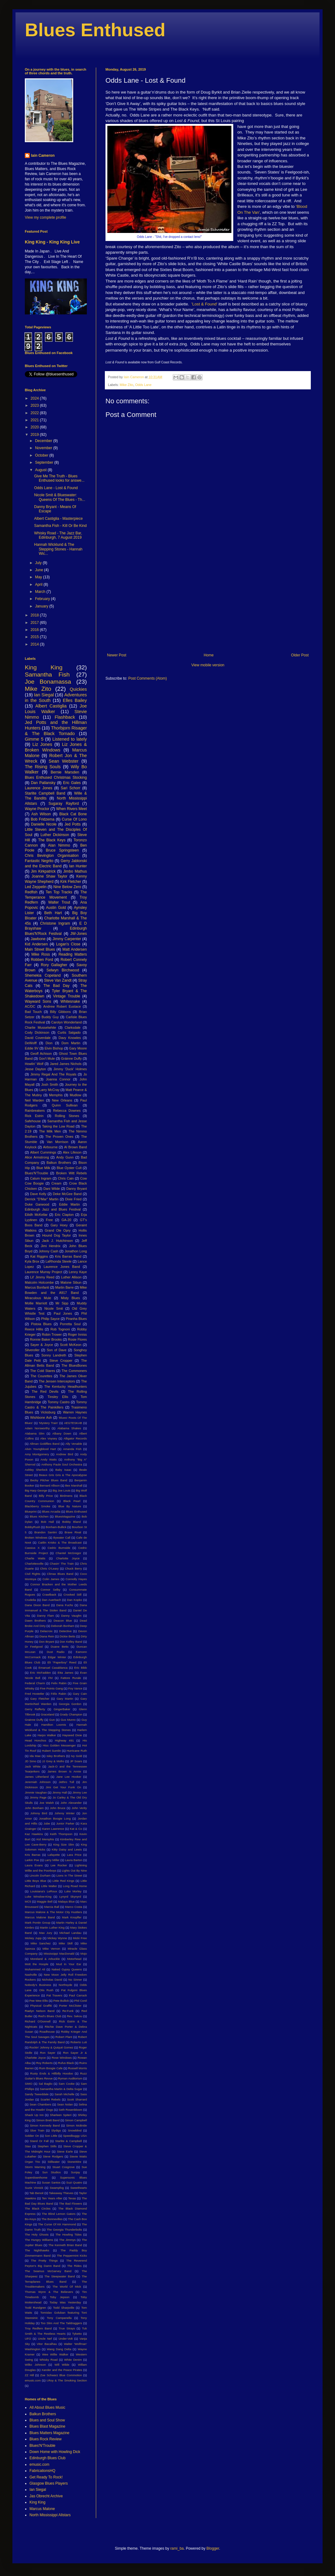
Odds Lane (143, 385)
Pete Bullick (61, 2000)
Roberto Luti (78, 2042)
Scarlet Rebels (50, 2099)
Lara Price (74, 1854)
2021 (35, 420)
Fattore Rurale (70, 1678)
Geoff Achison (41, 1053)
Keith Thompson (61, 1834)
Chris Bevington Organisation (51, 855)
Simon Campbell (76, 2120)
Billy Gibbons (60, 1012)
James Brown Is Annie (64, 1771)
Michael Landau (70, 1932)
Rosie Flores (77, 1339)
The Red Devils (45, 1391)
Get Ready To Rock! (46, 2477)
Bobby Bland (71, 1521)
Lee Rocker (59, 1865)
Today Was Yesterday (65, 2302)
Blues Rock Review (45, 2439)
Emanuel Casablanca (53, 1667)
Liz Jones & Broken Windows (56, 747)
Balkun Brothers (59, 1162)
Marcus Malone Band (40, 1917)
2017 (35, 622)
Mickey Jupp (33, 1938)
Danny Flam (45, 1615)
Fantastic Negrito (39, 861)
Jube (46, 1823)
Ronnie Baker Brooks (46, 1339)
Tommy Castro (58, 1402)
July (39, 563)
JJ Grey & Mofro (53, 1761)
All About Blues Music (47, 2407)
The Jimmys (67, 2239)
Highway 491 (64, 1740)
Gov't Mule (47, 1058)
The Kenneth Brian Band (65, 2245)
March (41, 591)
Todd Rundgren (35, 2307)
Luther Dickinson (55, 835)
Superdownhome (36, 2177)
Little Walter (49, 1886)
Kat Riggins (39, 1256)
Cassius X (32, 1547)
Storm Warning (35, 2167)
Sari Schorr (70, 788)
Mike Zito (126, 385)
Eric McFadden (40, 1672)
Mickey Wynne (57, 1938)
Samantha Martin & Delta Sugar (61, 2089)
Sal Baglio (45, 2083)
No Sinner (75, 1979)
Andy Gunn (65, 1157)
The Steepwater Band (59, 2276)
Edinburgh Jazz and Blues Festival (53, 1209)
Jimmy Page (38, 1797)
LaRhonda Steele (59, 1261)
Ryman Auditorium (70, 2078)
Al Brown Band (75, 1147)
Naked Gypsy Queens (66, 1969)
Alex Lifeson (72, 1152)
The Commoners (74, 1371)
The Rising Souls (43, 766)
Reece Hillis (34, 1329)
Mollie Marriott (36, 1303)
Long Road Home (75, 1886)
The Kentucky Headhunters (65, 1386)
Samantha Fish (47, 674)
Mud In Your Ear (68, 1964)
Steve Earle (65, 2151)
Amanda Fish (72, 1449)
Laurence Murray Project (43, 1272)
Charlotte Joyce (68, 1558)
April (39, 584)
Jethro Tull (66, 1782)
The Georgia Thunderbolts (64, 2229)
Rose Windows (61, 2057)
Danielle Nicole (43, 824)
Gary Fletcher (39, 1698)
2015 (35, 637)
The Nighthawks (37, 2250)
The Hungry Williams (39, 2239)
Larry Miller (52, 1860)
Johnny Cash (48, 1251)
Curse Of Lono (74, 819)
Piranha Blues (76, 1319)
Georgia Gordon (70, 1704)
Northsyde (65, 1985)
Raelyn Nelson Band (40, 2011)
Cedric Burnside (59, 1547)
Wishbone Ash (41, 1417)
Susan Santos (51, 2182)
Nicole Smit (53, 1308)
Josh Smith (49, 1084)
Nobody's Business (38, 1985)
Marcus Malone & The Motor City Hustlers (53, 1912)
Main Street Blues (40, 949)
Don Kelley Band (71, 1641)
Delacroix (46, 1631)
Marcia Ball (51, 1906)
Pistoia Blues (41, 1324)
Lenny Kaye (78, 1272)
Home (209, 655)
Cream (56, 1183)
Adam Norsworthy (37, 1428)
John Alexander (71, 1802)
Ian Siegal (44, 694)
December (44, 441)
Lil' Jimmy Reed (42, 1277)
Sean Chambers (40, 2104)
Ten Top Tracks (59, 892)
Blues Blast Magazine (47, 2426)
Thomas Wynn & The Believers (49, 2291)
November (44, 448)
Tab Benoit (36, 2193)
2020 (35, 427)
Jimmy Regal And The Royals (53, 1074)
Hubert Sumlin (51, 1750)
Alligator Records (75, 1438)
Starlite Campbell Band (45, 793)
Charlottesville (34, 1563)
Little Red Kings (63, 1880)
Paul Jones (63, 1313)
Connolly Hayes (76, 1579)
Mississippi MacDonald (59, 1953)
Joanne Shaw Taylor (49, 876)
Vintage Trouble (66, 996)
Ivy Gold (76, 1756)
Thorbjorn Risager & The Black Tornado (56, 730)
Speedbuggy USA (75, 2135)
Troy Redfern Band (38, 2328)
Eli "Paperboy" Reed (61, 1662)
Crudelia (30, 1599)
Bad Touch (33, 1012)
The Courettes (41, 1376)
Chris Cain (66, 1178)
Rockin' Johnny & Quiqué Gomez (51, 2047)
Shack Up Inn (34, 2115)
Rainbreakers (35, 1110)
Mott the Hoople (36, 1964)
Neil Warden (34, 1100)
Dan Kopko (74, 1599)
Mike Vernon (51, 1948)
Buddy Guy (50, 1017)
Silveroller (32, 1350)
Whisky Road (48, 2359)
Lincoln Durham (40, 1875)
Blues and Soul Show (47, 2420)
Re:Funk (68, 2011)
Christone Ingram (55, 923)
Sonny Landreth (53, 1355)
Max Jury (45, 1932)
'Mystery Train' (48, 1423)
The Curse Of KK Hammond (57, 2224)
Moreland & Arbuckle (45, 1958)
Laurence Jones (38, 788)
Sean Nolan (65, 2104)
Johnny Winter (65, 1813)
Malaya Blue (66, 1901)
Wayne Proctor (37, 809)
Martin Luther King (52, 1927)
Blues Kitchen (39, 1516)
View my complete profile (45, 217)
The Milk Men (50, 1131)
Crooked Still (73, 1594)
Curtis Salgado (69, 1032)
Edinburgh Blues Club (47, 2458)
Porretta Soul (70, 1324)
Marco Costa (73, 1906)
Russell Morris (77, 2068)
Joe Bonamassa (48, 681)
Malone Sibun (70, 1282)
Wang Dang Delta (59, 2349)
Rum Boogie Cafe (51, 2068)
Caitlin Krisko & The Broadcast (60, 1542)
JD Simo (30, 1761)
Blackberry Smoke (37, 1506)
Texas (72, 2198)
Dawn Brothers (35, 1620)
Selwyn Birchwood (63, 970)
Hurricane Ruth (77, 1750)
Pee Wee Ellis (38, 2000)
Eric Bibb (80, 1667)
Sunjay (75, 2172)
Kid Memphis (45, 1839)
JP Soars (76, 1761)
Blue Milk (43, 1168)
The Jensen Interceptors (57, 1381)
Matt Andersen (74, 949)
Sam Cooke (67, 2083)
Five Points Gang (51, 1688)
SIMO (29, 2083)
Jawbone (38, 939)
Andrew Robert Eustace (62, 1006)
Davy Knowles (70, 1038)
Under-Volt (66, 2338)
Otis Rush (46, 1990)
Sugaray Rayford (63, 803)
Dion (49, 1043)
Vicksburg (48, 1412)
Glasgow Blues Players (48, 2483)
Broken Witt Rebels (71, 1173)
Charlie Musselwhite (40, 1027)
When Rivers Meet (71, 809)
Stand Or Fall (39, 2141)
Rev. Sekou (74, 2016)
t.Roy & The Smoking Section (67, 2380)
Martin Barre (64, 1287)
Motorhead (74, 1958)
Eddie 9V (31, 1048)
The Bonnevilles (52, 2219)
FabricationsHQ (42, 2471)
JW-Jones (78, 933)
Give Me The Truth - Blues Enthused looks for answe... (59, 478)
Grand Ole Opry (57, 1230)
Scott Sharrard (77, 2099)
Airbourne (50, 1147)
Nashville (31, 1974)
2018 (35, 615)
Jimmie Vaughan (36, 1792)
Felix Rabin (58, 1683)
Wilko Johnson (35, 2364)
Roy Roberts (44, 2063)
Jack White (33, 1766)
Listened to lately (69, 739)
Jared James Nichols (66, 1064)
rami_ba (177, 2548)
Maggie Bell (44, 1901)
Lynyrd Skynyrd (70, 1896)
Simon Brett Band (48, 2120)
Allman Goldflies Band (44, 1443)
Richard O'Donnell (38, 2021)
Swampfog (57, 2187)
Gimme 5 (34, 739)
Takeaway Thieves (61, 2193)
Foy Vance (75, 1688)
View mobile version (208, 665)
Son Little (51, 2135)
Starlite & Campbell (68, 2141)
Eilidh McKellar (36, 1214)
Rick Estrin (34, 1116)
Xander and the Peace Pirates (62, 2370)
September (44, 462)
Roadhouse (47, 2031)
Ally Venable (73, 1443)
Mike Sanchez (41, 1943)
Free (49, 1220)
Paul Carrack (78, 1995)
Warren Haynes (75, 1412)
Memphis (56, 1095)
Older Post (300, 655)
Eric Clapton (64, 1214)
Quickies (78, 689)
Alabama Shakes (69, 1428)
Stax (28, 2146)
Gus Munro (67, 1719)
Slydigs (56, 2130)
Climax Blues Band (60, 1573)
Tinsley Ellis (57, 1397)
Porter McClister (70, 2005)
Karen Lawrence (53, 1828)
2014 (35, 644)
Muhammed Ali (35, 1969)
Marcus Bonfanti (37, 1287)
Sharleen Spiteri (61, 2115)
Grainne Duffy (34, 1719)
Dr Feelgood (33, 1646)
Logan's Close (68, 944)
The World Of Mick (66, 2286)
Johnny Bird (38, 1813)
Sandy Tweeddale (37, 2094)
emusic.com (33, 2380)
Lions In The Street (69, 1875)
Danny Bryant (76, 1188)
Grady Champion (71, 1714)
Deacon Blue (63, 1620)
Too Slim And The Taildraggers (61, 2323)
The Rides (74, 2265)
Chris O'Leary (49, 1568)
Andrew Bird (64, 1454)
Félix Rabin (58, 1693)
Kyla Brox (32, 1261)
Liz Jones (42, 744)
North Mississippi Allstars (50, 2515)
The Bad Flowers (70, 2203)
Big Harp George (36, 1490)
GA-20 (66, 1220)
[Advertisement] (207, 602)
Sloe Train (37, 2130)
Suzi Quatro (74, 2182)
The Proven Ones (59, 1136)
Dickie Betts (67, 1636)
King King (43, 667)
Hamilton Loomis (53, 1724)
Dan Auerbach (51, 1599)
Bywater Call (61, 1537)
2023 (35, 405)
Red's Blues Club (49, 2016)
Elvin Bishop (54, 1048)
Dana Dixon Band (37, 1605)
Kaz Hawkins (34, 1834)
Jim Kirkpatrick (43, 871)
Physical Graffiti (41, 2005)
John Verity (79, 1808)
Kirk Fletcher (70, 881)
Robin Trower (52, 1334)
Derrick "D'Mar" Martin (42, 1199)
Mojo (83, 1953)
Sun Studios (51, 2172)
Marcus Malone (42, 2509)
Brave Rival (73, 1532)
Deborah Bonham (62, 1626)
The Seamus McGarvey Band (48, 2271)
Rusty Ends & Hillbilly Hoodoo (51, 2073)
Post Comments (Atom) (147, 678)
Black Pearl (71, 1501)
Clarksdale (73, 1027)
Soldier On (32, 2135)
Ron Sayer (47, 2052)
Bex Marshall (74, 1485)
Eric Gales (72, 783)
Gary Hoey (59, 1225)
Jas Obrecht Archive (46, 2496)
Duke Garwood (37, 1204)
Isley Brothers (56, 1756)
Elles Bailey (75, 700)
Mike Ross (40, 954)
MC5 (28, 1901)
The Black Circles (38, 2208)
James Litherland (37, 1776)
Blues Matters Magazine (49, 2433)
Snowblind (75, 2130)
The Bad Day (56, 986)
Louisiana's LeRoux (43, 1891)
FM (50, 1678)
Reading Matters (73, 954)
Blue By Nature (69, 1506)
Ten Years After (52, 2198)
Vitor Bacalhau (47, 2344)
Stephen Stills (47, 2146)
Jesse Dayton (35, 1069)
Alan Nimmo (59, 845)
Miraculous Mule (38, 1298)
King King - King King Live (52, 241)
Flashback (65, 717)
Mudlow (75, 1095)
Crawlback (49, 1594)
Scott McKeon (70, 1345)
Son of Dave (56, 1350)
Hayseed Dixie (72, 1735)
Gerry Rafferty (35, 1709)
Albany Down (61, 1433)
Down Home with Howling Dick (54, 2452)
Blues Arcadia (51, 1511)
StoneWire (74, 2161)
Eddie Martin (69, 1204)
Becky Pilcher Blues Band (48, 1480)
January (42, 606)
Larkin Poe (32, 1860)
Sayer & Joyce (41, 1345)
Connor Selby (50, 1589)
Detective (65, 1631)
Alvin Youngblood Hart (40, 1449)
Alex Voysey (48, 1438)
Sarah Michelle (64, 2094)
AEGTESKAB (73, 1423)
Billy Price (46, 1495)
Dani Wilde (51, 1188)
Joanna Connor (58, 1079)
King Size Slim (63, 1844)
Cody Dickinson (37, 1032)
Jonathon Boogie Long (55, 1818)
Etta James (65, 1672)
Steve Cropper (60, 1360)
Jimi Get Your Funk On (63, 1787)
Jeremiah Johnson (38, 1782)
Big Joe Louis (61, 1490)
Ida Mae (35, 1756)
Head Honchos (35, 1740)
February (43, 599)
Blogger (213, 2548)
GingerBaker (62, 1709)
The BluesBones (74, 1365)
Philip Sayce (50, 1319)
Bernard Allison (50, 1485)
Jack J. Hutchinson (57, 1240)
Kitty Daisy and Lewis (67, 1849)
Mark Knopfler (72, 1917)
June (39, 570)
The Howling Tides (69, 2234)
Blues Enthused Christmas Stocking (56, 777)
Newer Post (116, 655)
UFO (28, 2338)
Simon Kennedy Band (45, 2125)
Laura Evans (34, 1865)
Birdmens (66, 1495)
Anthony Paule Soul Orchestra (61, 1464)
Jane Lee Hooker (68, 1776)
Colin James (50, 1579)
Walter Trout (59, 902)
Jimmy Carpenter (66, 939)
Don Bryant (46, 1641)
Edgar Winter (57, 1657)
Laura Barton (73, 1860)
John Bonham (34, 1808)
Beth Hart (53, 913)
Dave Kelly (38, 1194)
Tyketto (77, 2333)
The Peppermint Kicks (72, 2255)
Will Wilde (62, 2364)
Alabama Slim (34, 1433)
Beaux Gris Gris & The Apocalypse (63, 1475)
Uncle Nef (45, 2338)
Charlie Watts (35, 1558)
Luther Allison (71, 1277)
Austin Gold (56, 907)
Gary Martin (64, 1698)
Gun (52, 1719)
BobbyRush (32, 1527)
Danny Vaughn (71, 1615)
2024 (35, 398)
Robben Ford (42, 959)
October (42, 455)
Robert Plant (64, 2037)
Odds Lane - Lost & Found (56, 488)
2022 (35, 413)
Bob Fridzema (42, 819)
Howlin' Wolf (34, 1064)
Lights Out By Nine (74, 1870)
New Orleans (62, 1100)
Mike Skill (66, 1943)
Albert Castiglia (51, 705)
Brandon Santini (45, 1532)
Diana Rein (46, 1636)
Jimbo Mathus (75, 871)
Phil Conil (80, 2000)
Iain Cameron (43, 155)
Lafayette (53, 1854)
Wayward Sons (38, 1001)
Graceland (47, 1714)
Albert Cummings (43, 1152)
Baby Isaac (63, 1469)
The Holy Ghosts (37, 2234)
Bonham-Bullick (56, 1527)
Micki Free (80, 1938)
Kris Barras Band (68, 1256)
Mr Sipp (62, 1303)
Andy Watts (49, 1459)
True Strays (67, 2328)
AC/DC (30, 1006)
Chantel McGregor (68, 1553)
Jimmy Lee (79, 1792)
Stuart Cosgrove (63, 2167)
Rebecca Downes (67, 1110)
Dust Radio (56, 1652)
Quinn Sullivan (65, 1105)
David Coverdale (38, 1038)
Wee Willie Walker (55, 2354)
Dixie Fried (73, 1199)
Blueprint (31, 1511)
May (39, 577)
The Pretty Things (44, 2260)
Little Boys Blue (35, 1880)
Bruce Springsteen (62, 850)
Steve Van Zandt (58, 980)
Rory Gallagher (54, 965)
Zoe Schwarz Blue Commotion (61, 2375)
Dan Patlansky (43, 783)
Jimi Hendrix (50, 1246)
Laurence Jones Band (62, 1266)
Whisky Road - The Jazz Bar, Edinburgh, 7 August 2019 (58, 535)
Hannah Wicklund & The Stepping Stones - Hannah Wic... (58, 549)
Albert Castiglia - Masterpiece (58, 518)
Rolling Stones (67, 1116)
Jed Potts (73, 824)
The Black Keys (51, 840)
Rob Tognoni (60, 1329)
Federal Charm (35, 1683)
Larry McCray (49, 1090)
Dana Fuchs (64, 1605)
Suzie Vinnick (34, 2187)
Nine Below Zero (67, 887)
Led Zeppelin (36, 887)
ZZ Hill (29, 2375)
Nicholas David (52, 1979)
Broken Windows (36, 1537)
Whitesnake (70, 1001)
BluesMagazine (65, 1516)
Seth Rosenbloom (71, 2109)
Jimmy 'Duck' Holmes (70, 1069)
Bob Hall (47, 1521)
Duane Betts (59, 1646)
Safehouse (33, 1121)
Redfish (31, 892)
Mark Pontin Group (37, 1922)
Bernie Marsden (65, 772)
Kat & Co (76, 1828)
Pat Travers (54, 1995)
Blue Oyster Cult (69, 1168)
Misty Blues (70, 1298)
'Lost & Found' (204, 304)
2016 (35, 630)
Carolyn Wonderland (66, 1022)
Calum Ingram (40, 1178)
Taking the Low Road (58, 1126)
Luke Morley (72, 1891)
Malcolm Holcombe (39, 1282)
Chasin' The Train (62, 1563)
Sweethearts (78, 2187)
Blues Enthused (95, 30)
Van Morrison (57, 1142)
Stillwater (54, 2161)
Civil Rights (32, 1573)
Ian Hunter (78, 866)
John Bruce (57, 1808)
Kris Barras (32, 1854)
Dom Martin (70, 1043)
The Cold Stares (42, 1371)
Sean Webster (63, 761)
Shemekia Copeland (42, 975)
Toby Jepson (59, 2297)
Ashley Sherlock (36, 1469)
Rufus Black (66, 2063)
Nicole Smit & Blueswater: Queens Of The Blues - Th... (59, 497)
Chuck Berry (73, 1568)
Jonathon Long (76, 1251)
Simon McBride (76, 2125)
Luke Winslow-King (38, 1896)
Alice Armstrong (37, 1157)
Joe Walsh (46, 1802)
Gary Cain (80, 1693)
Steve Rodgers (53, 2156)
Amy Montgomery (37, 1454)
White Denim (73, 2359)
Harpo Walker (47, 1735)
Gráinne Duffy (71, 1058)
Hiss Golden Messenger (59, 1745)
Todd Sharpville (63, 2307)
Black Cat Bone (73, 814)
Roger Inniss (77, 1334)
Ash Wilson (41, 814)
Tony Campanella (59, 2318)
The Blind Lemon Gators (59, 2213)
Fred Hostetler (34, 1693)
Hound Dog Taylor (56, 1235)
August (41, 470)
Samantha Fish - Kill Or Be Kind (60, 526)
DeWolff (31, 1043)
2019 (35, 434)
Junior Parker (65, 1823)
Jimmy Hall (59, 1792)
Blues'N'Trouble (36, 1173)
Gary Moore (78, 1048)
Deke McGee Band (67, 1194)
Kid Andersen (36, 944)
